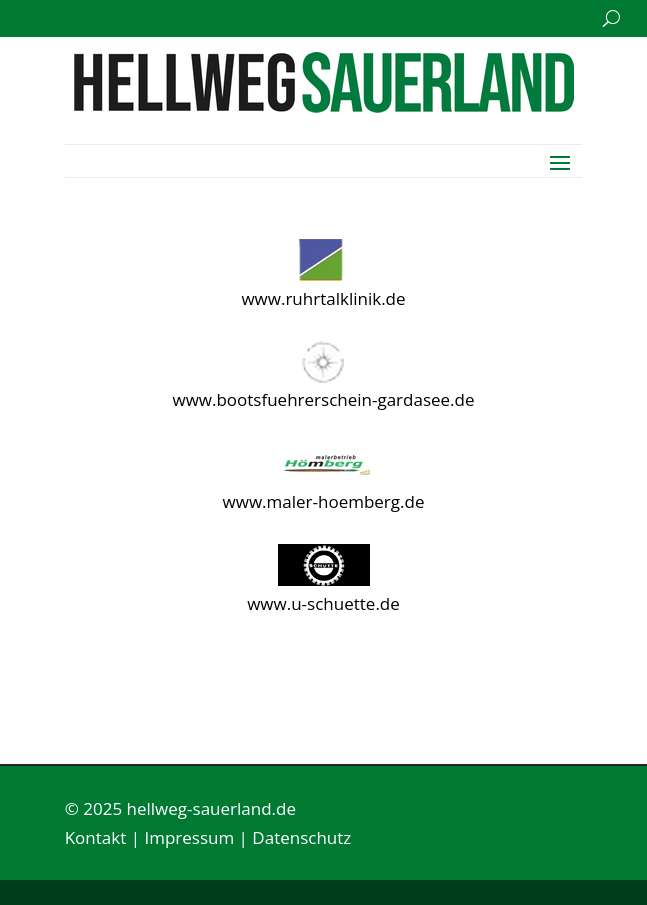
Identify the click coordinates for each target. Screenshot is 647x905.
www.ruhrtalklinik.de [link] (323, 298)
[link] (324, 106)
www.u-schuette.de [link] (323, 603)
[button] (560, 161)
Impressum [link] (189, 837)
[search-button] (611, 18)
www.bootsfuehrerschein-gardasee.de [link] (323, 399)
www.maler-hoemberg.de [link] (324, 501)
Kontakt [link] (96, 837)
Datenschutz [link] (301, 837)
